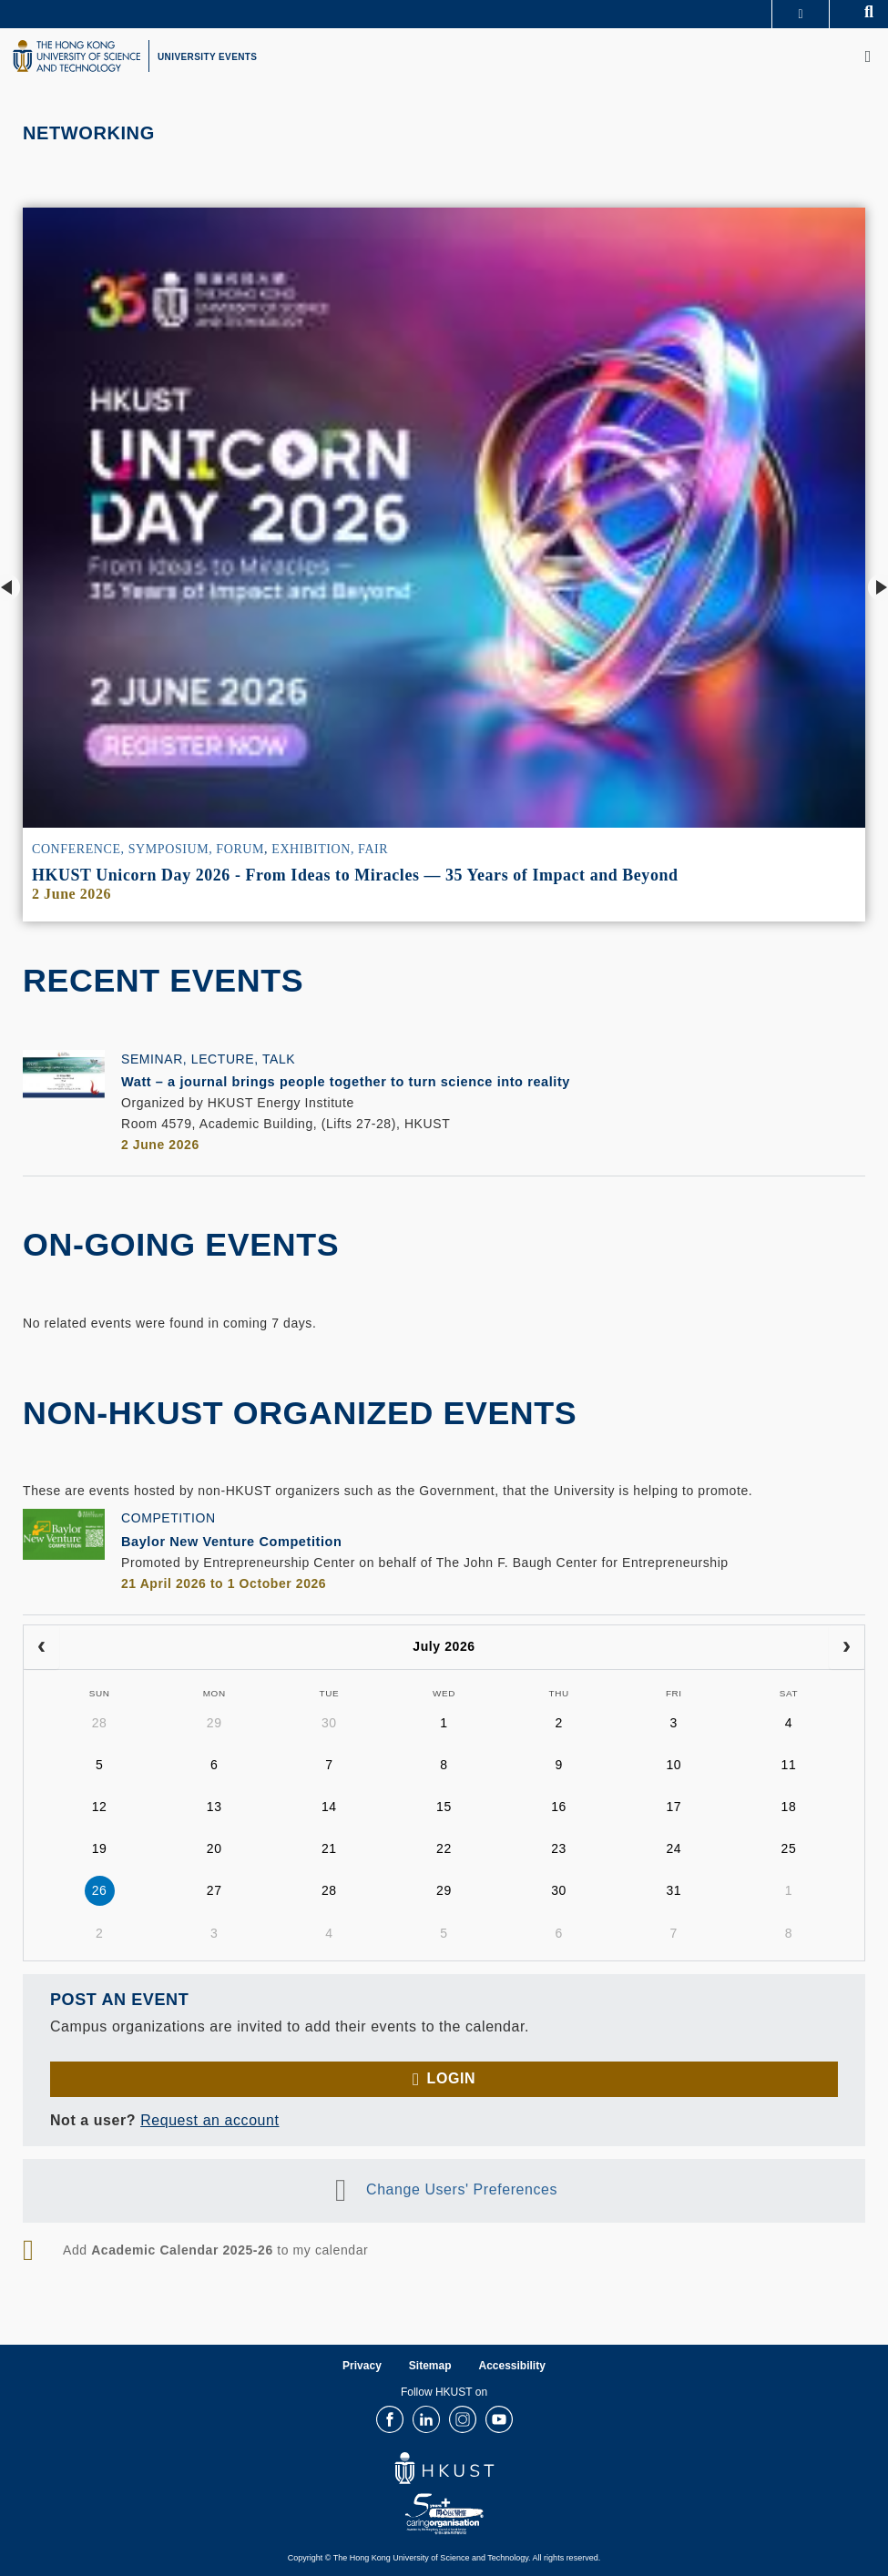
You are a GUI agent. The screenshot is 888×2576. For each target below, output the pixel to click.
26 (99, 1890)
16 (558, 1806)
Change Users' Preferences (461, 2190)
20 (214, 1848)
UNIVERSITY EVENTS (207, 57)
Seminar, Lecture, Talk (208, 1059)
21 (329, 1848)
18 (789, 1806)
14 (329, 1806)
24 (673, 1848)
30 (329, 1723)
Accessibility (512, 2366)
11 (789, 1764)
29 (214, 1723)
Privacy (362, 2366)
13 (214, 1806)
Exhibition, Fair (329, 849)
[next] (846, 1648)
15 (444, 1806)
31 (673, 1890)
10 (673, 1764)
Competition (168, 1518)
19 (99, 1848)
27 (214, 1890)
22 (444, 1848)
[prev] (41, 1648)
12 (99, 1806)
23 (558, 1848)
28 (99, 1723)
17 (673, 1806)
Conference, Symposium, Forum (148, 849)
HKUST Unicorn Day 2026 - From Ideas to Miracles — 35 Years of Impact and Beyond (355, 875)
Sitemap (430, 2366)
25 (789, 1848)
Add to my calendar (215, 2251)
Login (451, 2079)
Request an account (209, 2121)
